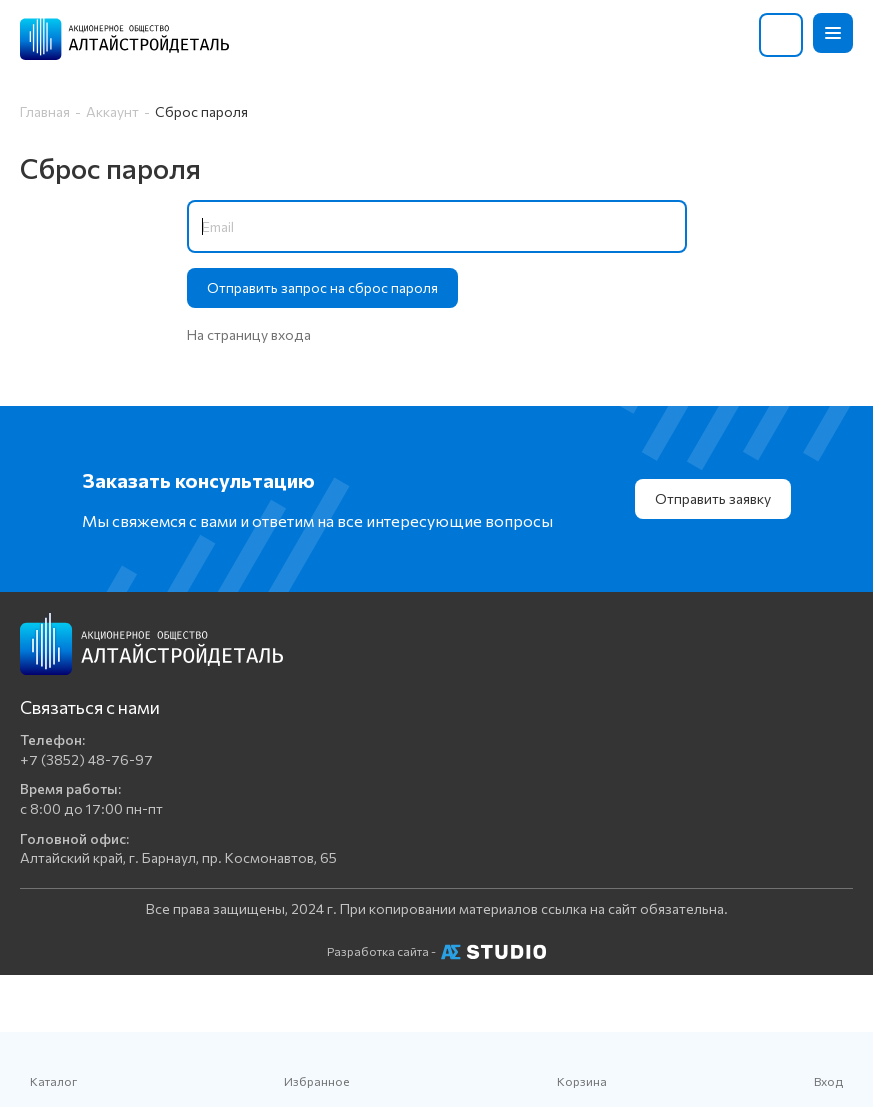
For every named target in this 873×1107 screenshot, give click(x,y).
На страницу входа (249, 334)
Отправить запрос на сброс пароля (322, 287)
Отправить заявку (713, 498)
